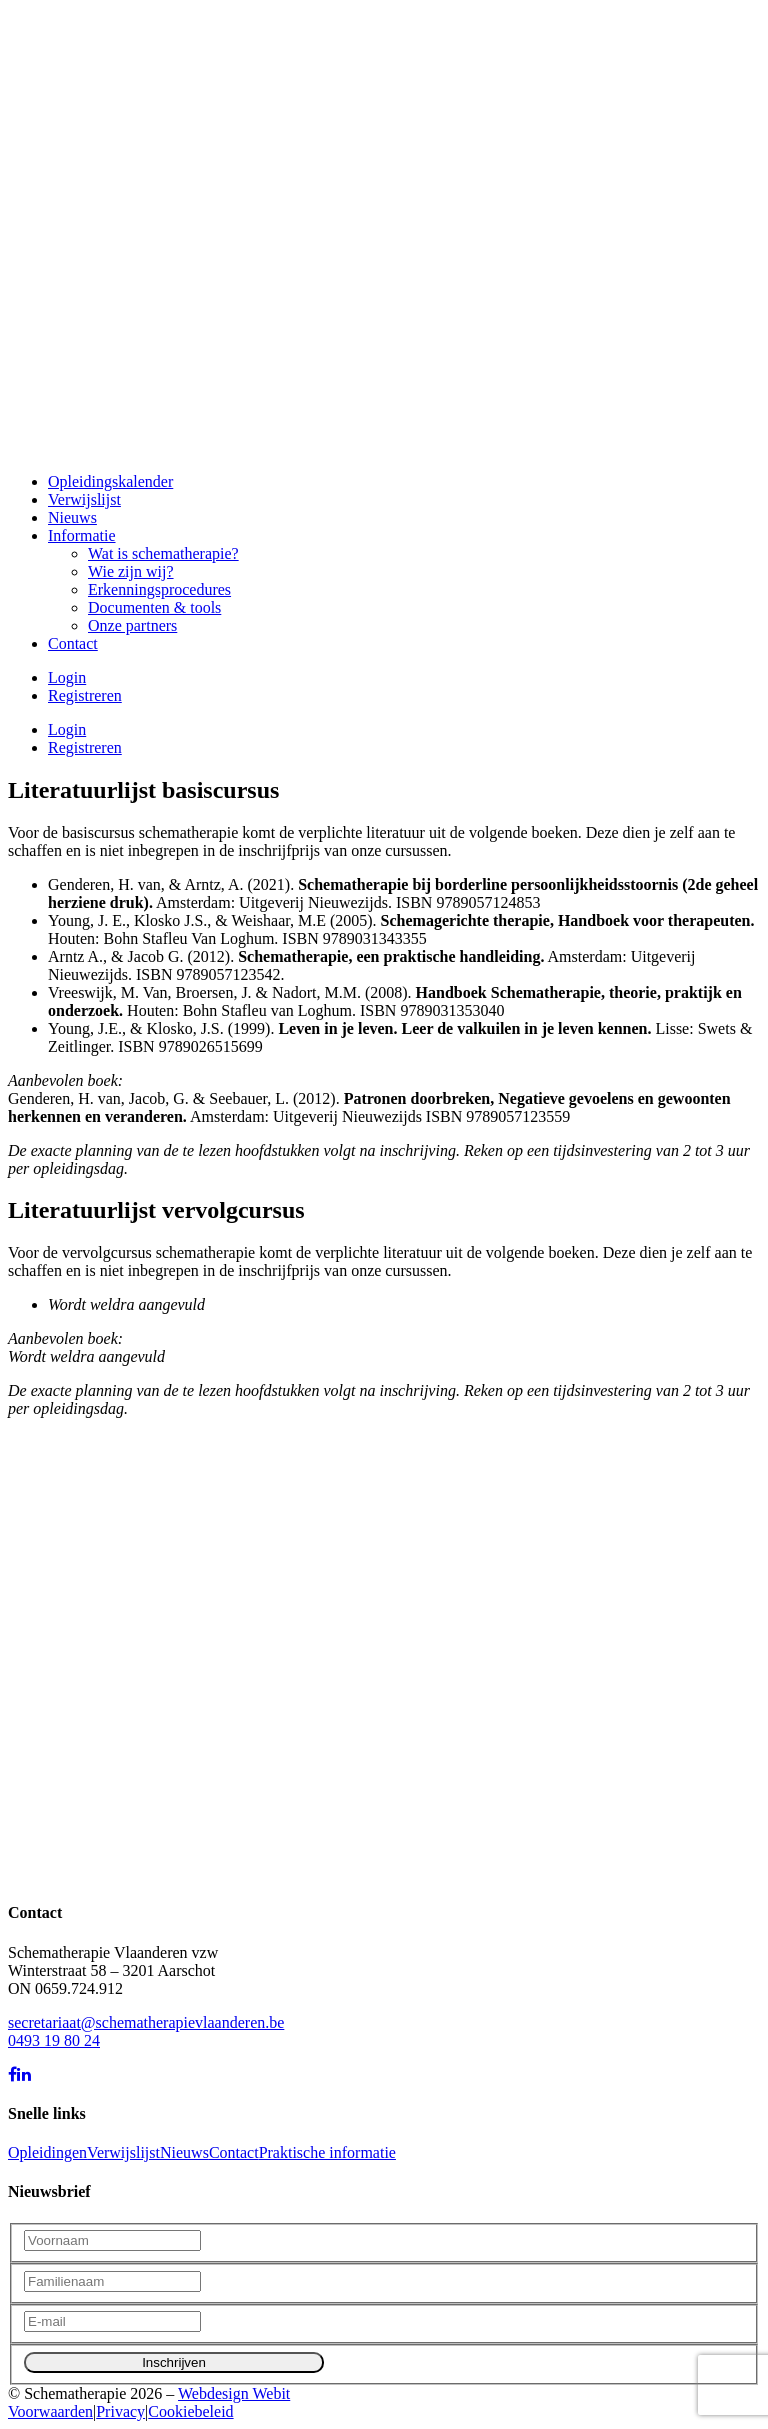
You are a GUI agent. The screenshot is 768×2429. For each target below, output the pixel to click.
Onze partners (132, 625)
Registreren (85, 695)
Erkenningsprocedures (159, 589)
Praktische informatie (327, 2152)
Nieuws (72, 517)
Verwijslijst (84, 499)
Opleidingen (47, 2152)
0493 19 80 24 (54, 2040)
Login (67, 677)
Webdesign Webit (234, 2393)
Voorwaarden (50, 2411)
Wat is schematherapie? (163, 553)
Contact (73, 643)
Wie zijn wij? (131, 571)
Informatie (82, 535)
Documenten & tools (154, 607)
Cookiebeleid (190, 2411)
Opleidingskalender (110, 481)
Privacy (120, 2411)
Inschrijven (174, 2362)
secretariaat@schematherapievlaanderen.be (146, 2022)
